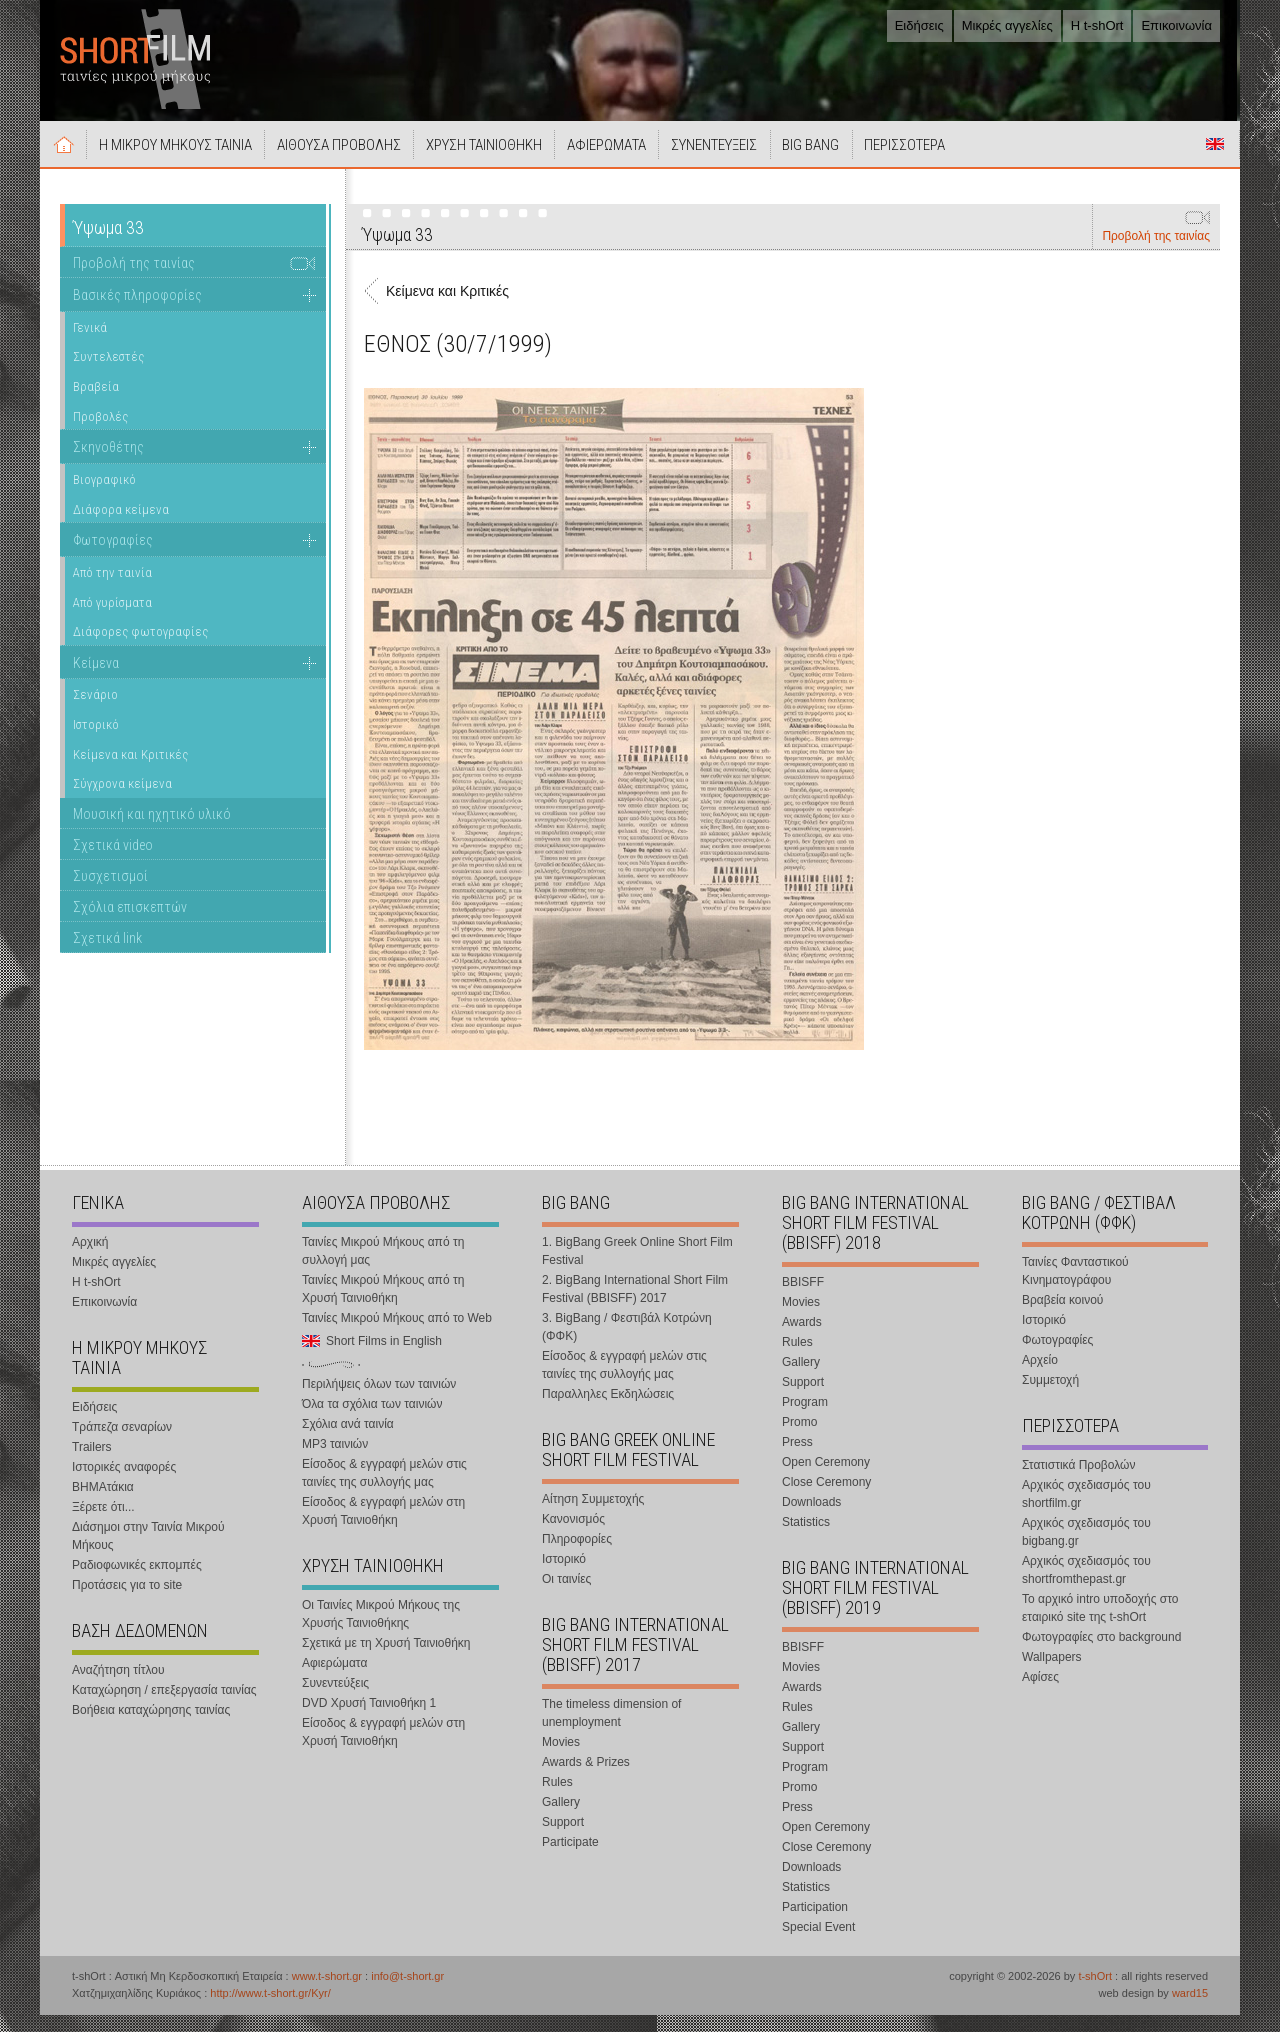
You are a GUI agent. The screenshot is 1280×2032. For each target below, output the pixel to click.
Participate (570, 1859)
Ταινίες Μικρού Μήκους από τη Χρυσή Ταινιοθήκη (383, 1306)
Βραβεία (96, 403)
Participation (815, 1924)
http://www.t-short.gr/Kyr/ (270, 2010)
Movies (561, 1759)
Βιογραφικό (104, 496)
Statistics (806, 1539)
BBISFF (803, 1299)
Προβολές (100, 433)
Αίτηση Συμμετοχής (593, 1516)
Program (805, 1419)
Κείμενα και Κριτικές (130, 771)
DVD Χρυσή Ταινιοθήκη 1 (369, 1720)
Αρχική (68, 161)
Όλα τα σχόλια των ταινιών (372, 1421)
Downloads (811, 1519)
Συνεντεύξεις (335, 1700)
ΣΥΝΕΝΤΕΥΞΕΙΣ (763, 162)
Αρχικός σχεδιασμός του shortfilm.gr (1086, 1511)
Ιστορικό (96, 741)
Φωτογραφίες (113, 557)
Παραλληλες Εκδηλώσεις (608, 1411)
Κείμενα (96, 680)
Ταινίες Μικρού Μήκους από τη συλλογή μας (383, 1268)
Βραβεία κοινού (1062, 1317)
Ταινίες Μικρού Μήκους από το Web (397, 1335)
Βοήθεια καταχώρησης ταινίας (151, 1727)
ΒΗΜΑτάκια (103, 1504)
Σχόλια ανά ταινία (348, 1441)
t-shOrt (1095, 1993)
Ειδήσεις (919, 25)
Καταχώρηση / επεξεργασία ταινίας (164, 1707)
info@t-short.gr (407, 1993)
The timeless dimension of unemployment (611, 1730)
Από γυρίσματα (112, 619)
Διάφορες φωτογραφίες (140, 648)
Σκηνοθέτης (108, 464)
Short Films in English (1215, 161)
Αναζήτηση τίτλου (118, 1687)
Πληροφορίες (577, 1556)
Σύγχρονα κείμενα (122, 800)
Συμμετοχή (1050, 1397)
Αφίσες (1040, 1694)
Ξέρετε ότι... (103, 1524)
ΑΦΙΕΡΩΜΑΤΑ (646, 162)
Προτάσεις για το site (127, 1602)
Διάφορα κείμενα (121, 526)
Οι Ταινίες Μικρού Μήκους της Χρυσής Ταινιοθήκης (381, 1631)
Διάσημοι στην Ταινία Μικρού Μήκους (148, 1553)
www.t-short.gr (327, 1993)
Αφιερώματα (334, 1680)
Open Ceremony (826, 1479)
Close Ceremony (826, 1499)
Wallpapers (1052, 1674)
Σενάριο (95, 712)
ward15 (1190, 2010)
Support (563, 1839)
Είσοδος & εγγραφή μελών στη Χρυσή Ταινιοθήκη (383, 1528)
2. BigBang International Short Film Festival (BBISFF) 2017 (635, 1306)
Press (797, 1459)
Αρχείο (1040, 1377)
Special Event (818, 1944)
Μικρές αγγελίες (1007, 25)
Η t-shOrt (1097, 25)
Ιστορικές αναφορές (124, 1484)
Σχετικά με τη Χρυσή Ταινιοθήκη (386, 1660)
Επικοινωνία (1176, 25)
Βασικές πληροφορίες (137, 312)
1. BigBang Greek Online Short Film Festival (637, 1268)
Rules (557, 1799)
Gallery (561, 1819)
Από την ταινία (112, 589)
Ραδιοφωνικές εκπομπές (137, 1582)
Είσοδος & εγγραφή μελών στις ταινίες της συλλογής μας (384, 1490)
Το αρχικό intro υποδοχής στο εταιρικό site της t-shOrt (1100, 1625)
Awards (802, 1339)
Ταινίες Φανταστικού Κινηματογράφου (1075, 1288)
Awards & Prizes (586, 1779)
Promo (799, 1439)
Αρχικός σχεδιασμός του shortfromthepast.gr (1086, 1587)
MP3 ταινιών (335, 1461)
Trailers (92, 1464)
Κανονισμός (573, 1536)
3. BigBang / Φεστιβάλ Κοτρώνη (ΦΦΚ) (627, 1344)
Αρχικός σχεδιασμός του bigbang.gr (1086, 1549)
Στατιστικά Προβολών (1078, 1482)
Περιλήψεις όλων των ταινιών (379, 1401)
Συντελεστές (108, 373)
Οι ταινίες (566, 1596)
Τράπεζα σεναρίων (122, 1444)
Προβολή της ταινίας (1156, 253)
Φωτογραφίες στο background (1101, 1654)
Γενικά (90, 344)
